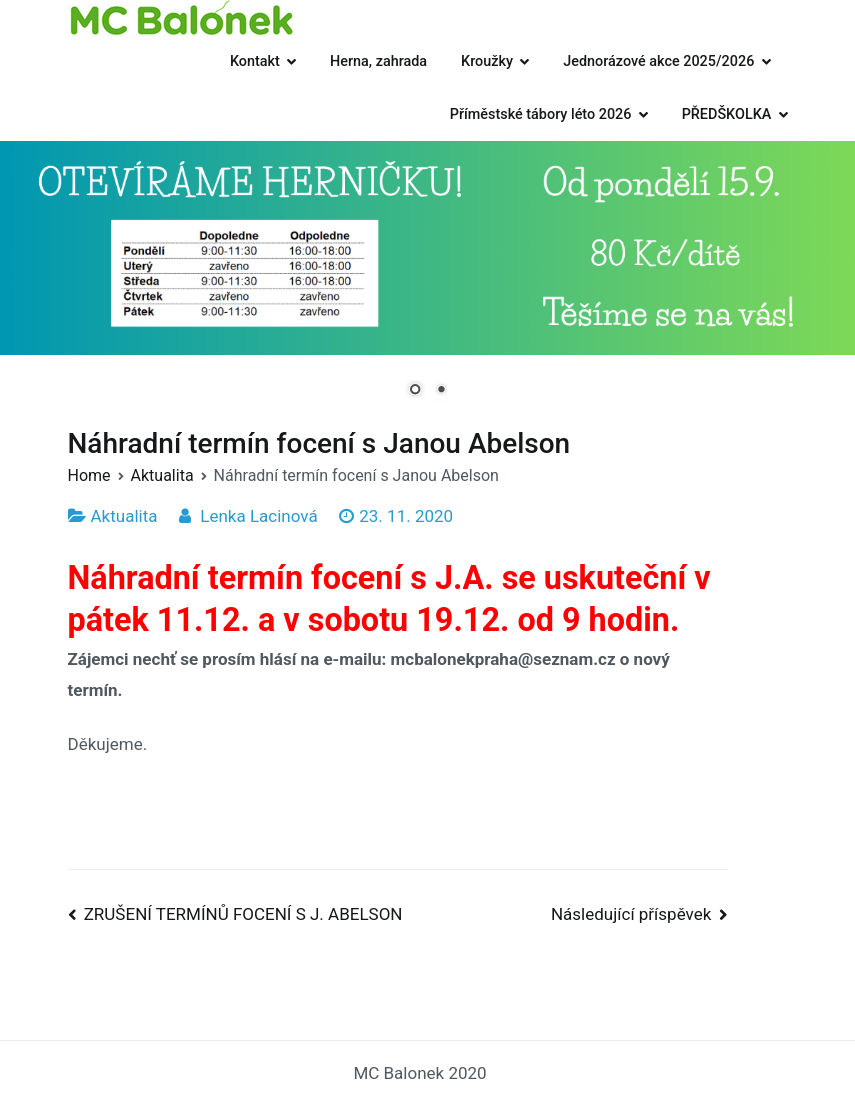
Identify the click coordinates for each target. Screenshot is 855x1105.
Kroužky (487, 61)
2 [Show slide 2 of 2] (441, 391)
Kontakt (255, 61)
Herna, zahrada (378, 61)
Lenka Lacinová (258, 516)
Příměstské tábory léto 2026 (541, 114)
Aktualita (124, 516)
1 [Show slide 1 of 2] (415, 391)
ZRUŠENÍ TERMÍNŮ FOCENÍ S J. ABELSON (243, 914)
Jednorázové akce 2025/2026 (658, 61)
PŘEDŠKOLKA (727, 114)
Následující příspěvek (631, 914)
